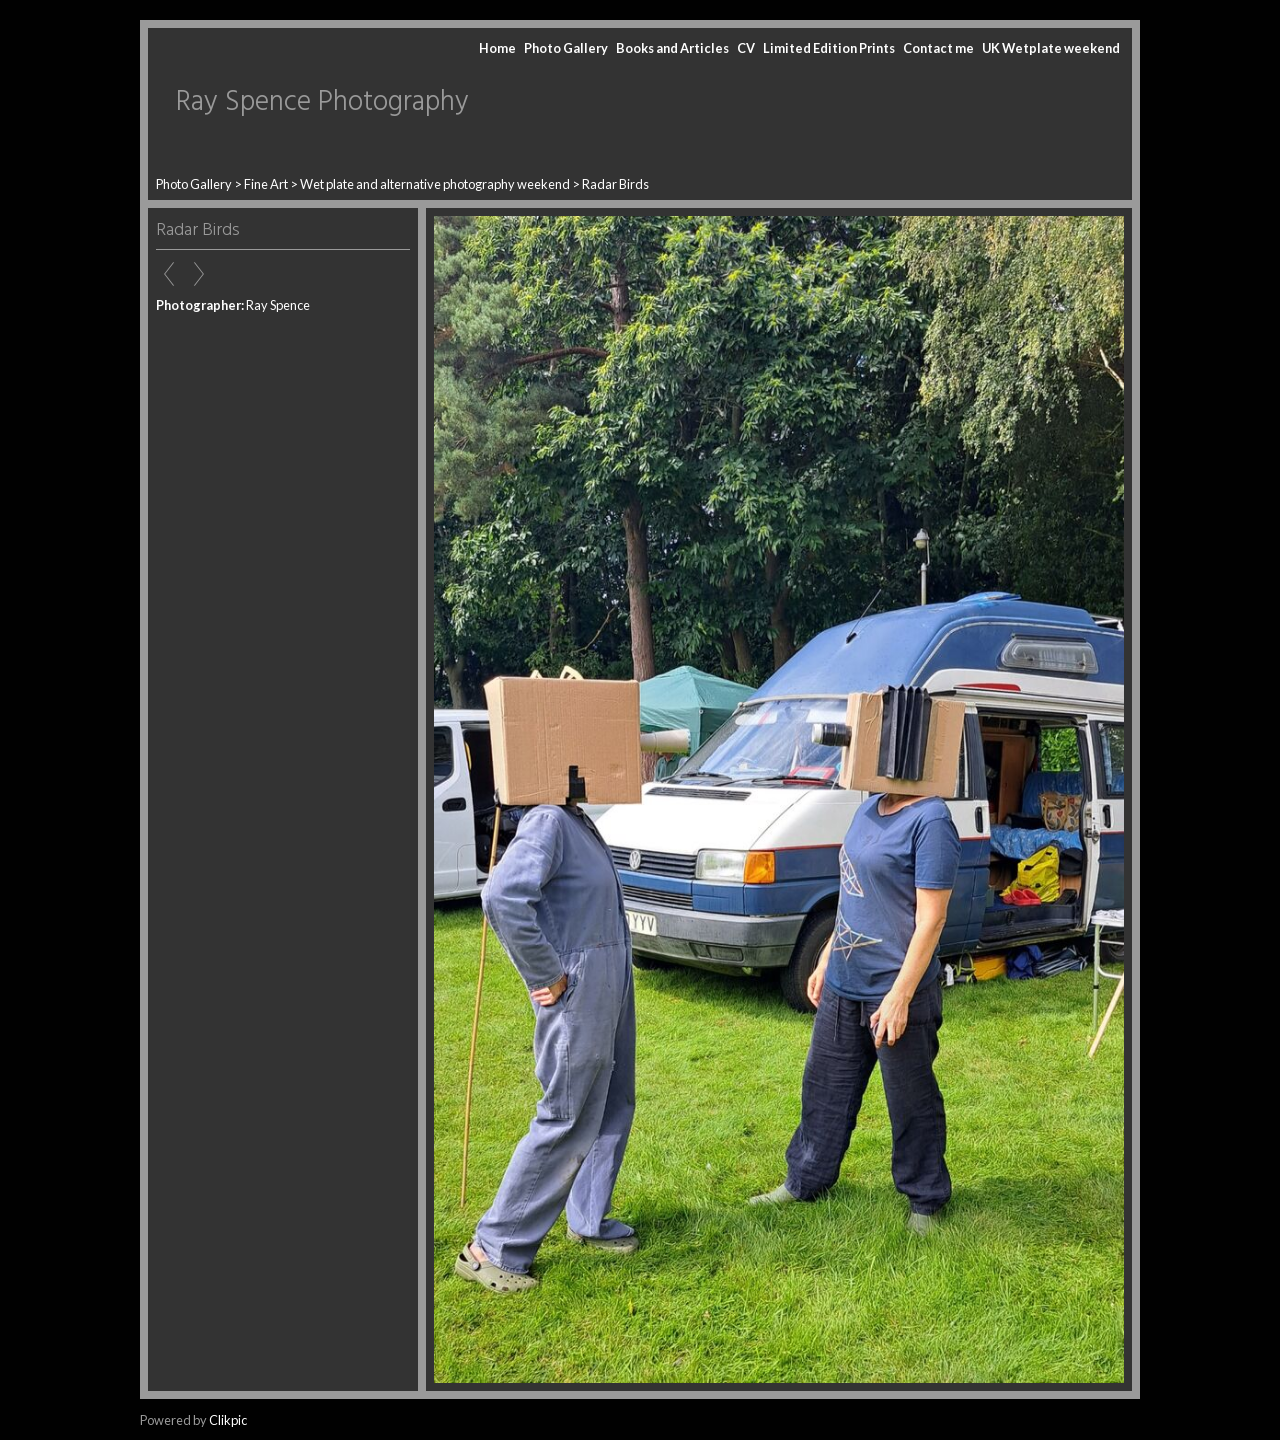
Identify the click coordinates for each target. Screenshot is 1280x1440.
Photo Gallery (566, 48)
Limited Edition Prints (829, 48)
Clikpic (228, 1420)
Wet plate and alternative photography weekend (435, 184)
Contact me (938, 48)
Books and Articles (672, 48)
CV (746, 48)
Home (497, 48)
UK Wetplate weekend (1051, 48)
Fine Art (266, 184)
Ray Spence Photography (322, 102)
